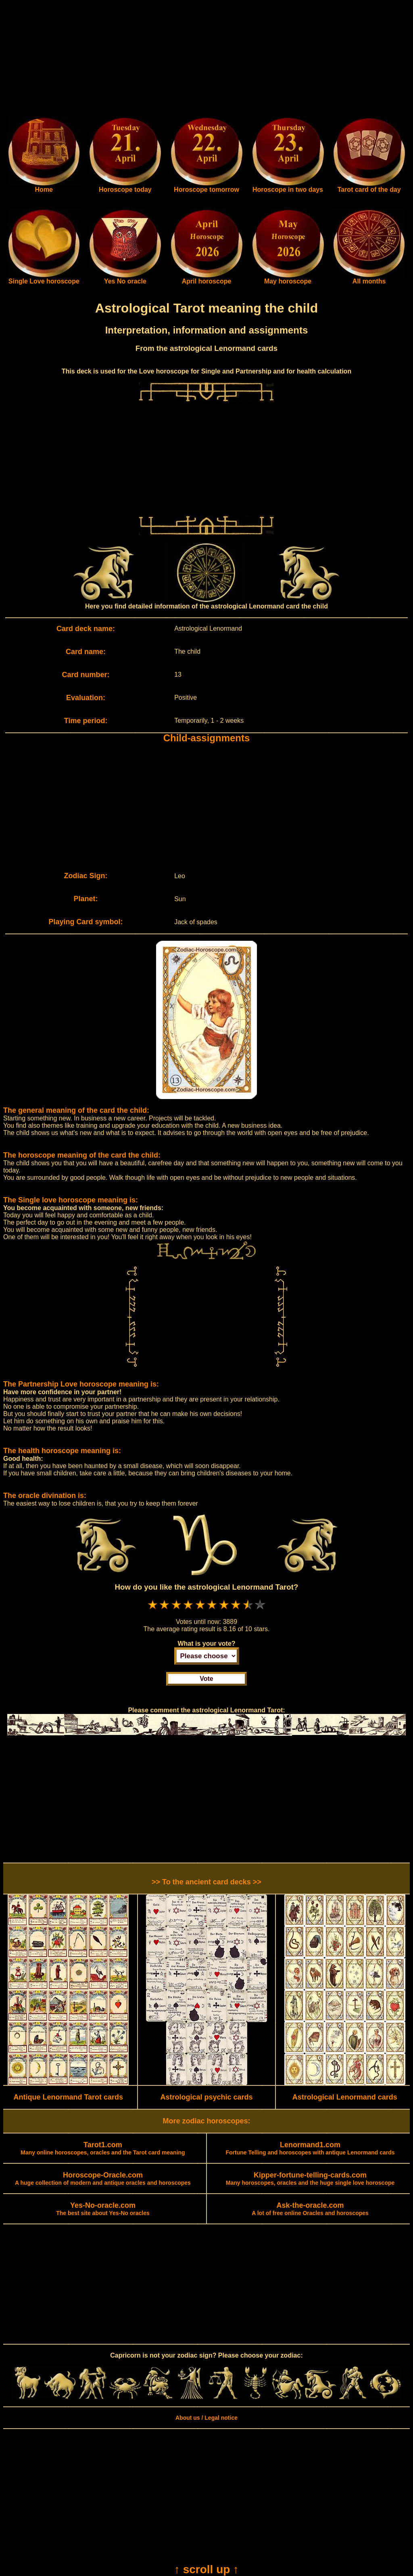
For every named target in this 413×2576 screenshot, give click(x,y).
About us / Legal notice (206, 2417)
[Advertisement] (206, 59)
